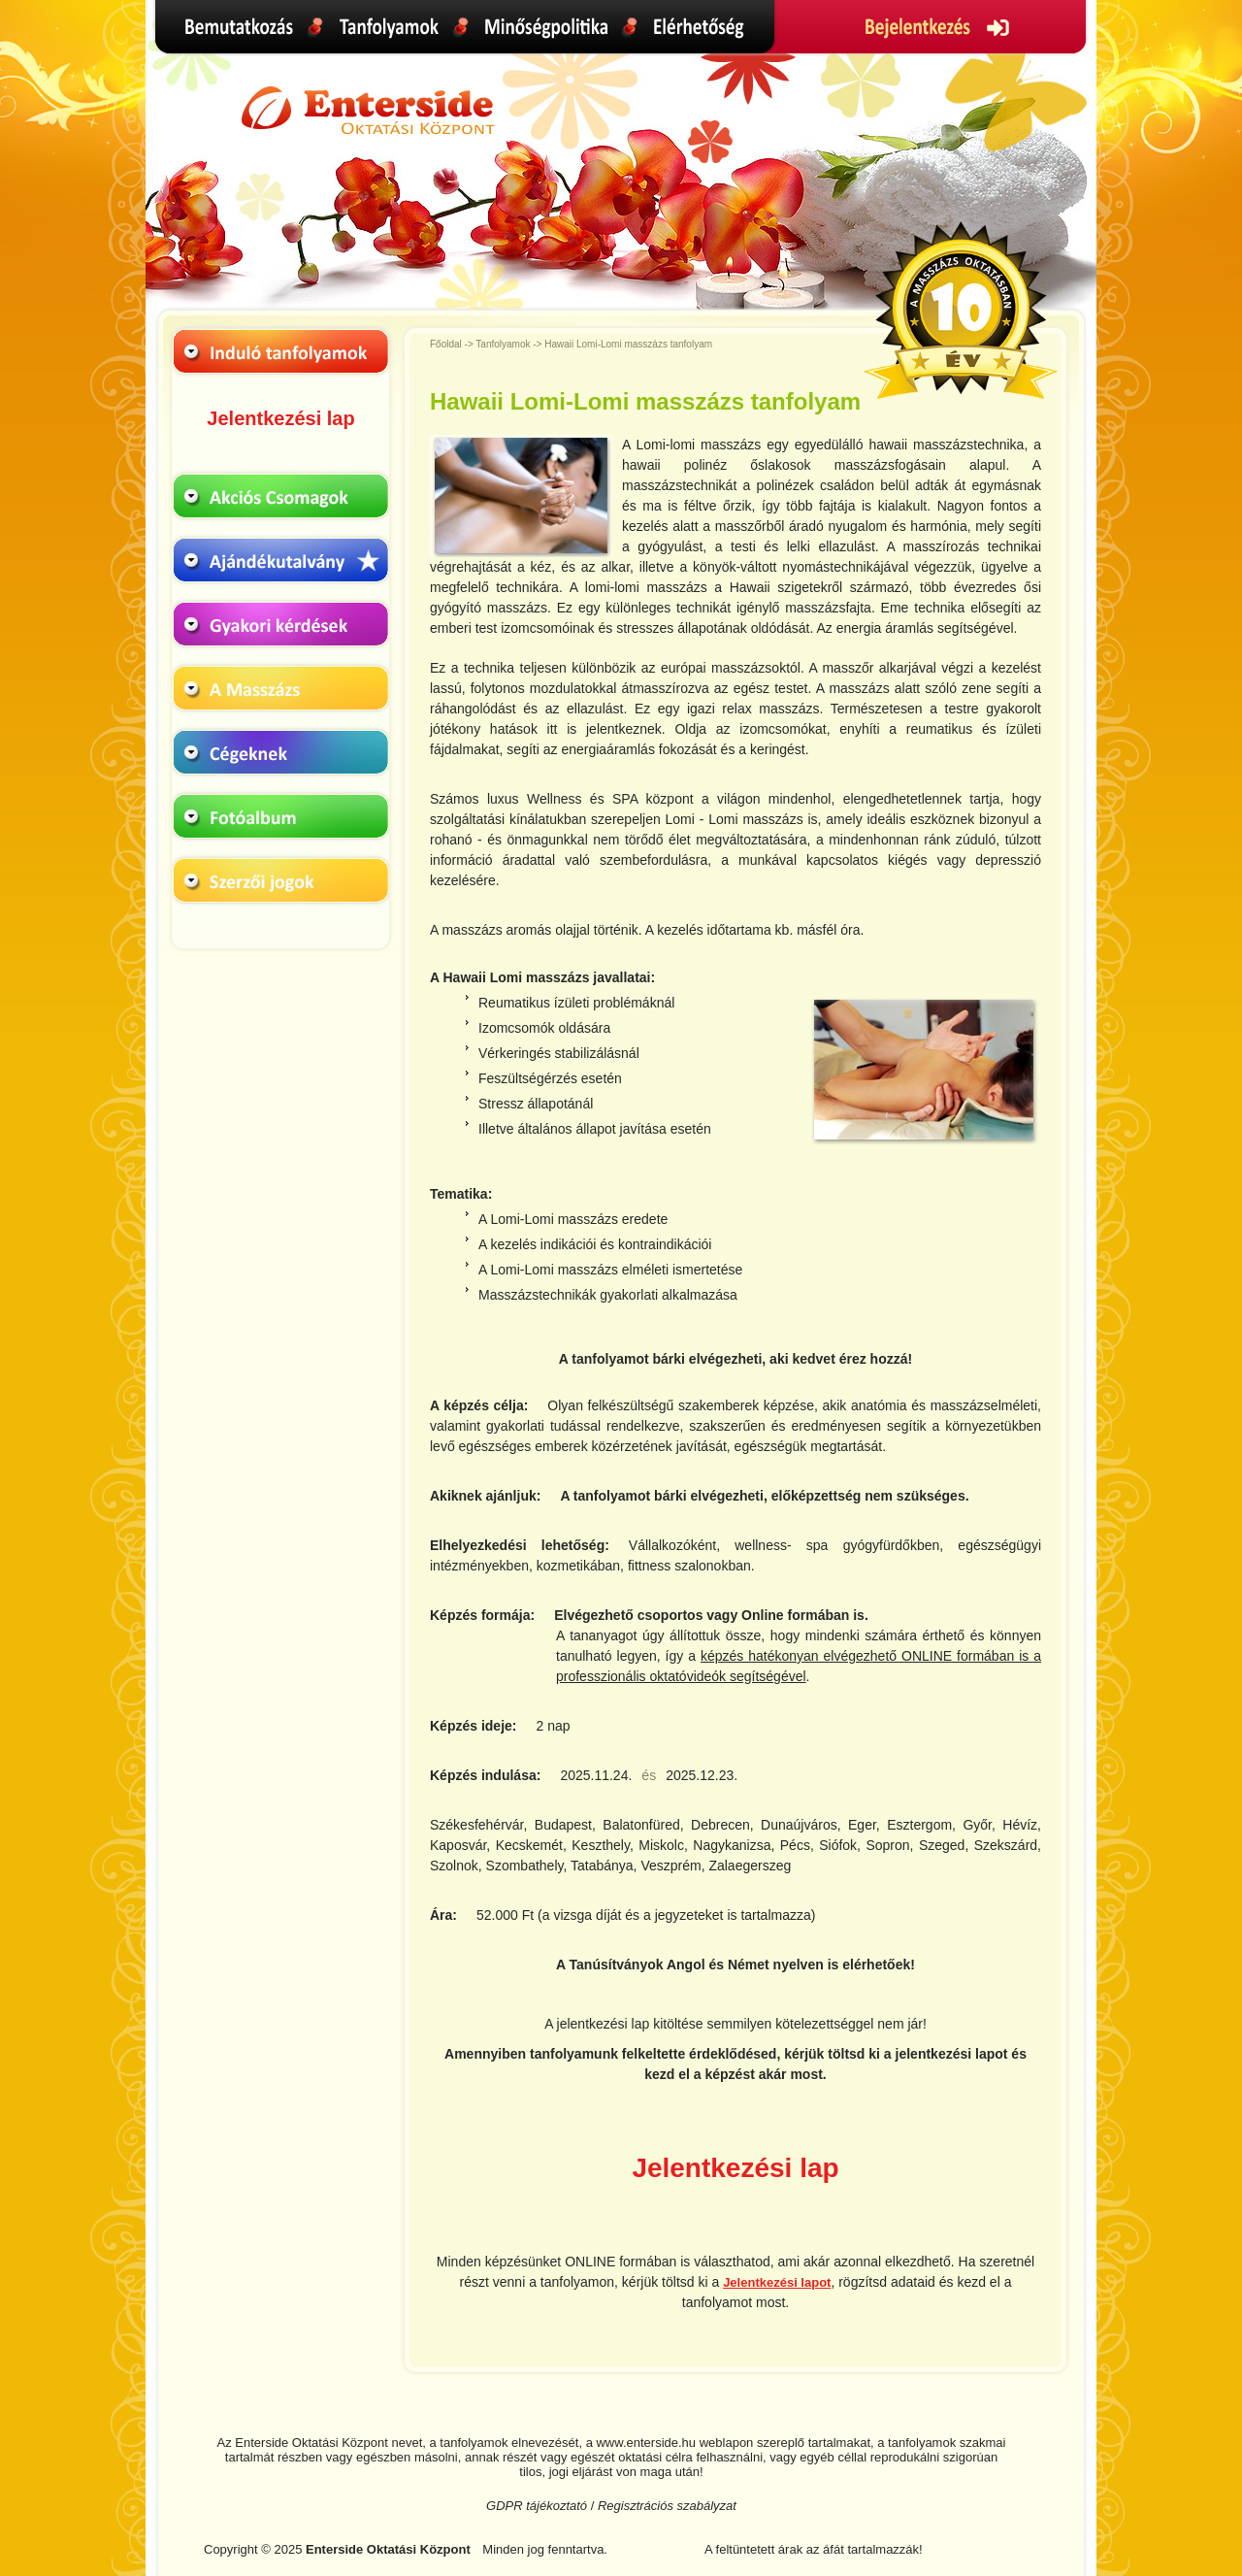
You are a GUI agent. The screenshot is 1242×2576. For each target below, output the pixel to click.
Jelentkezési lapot (777, 2282)
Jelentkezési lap (280, 418)
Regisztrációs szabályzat (667, 2505)
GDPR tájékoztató (536, 2505)
